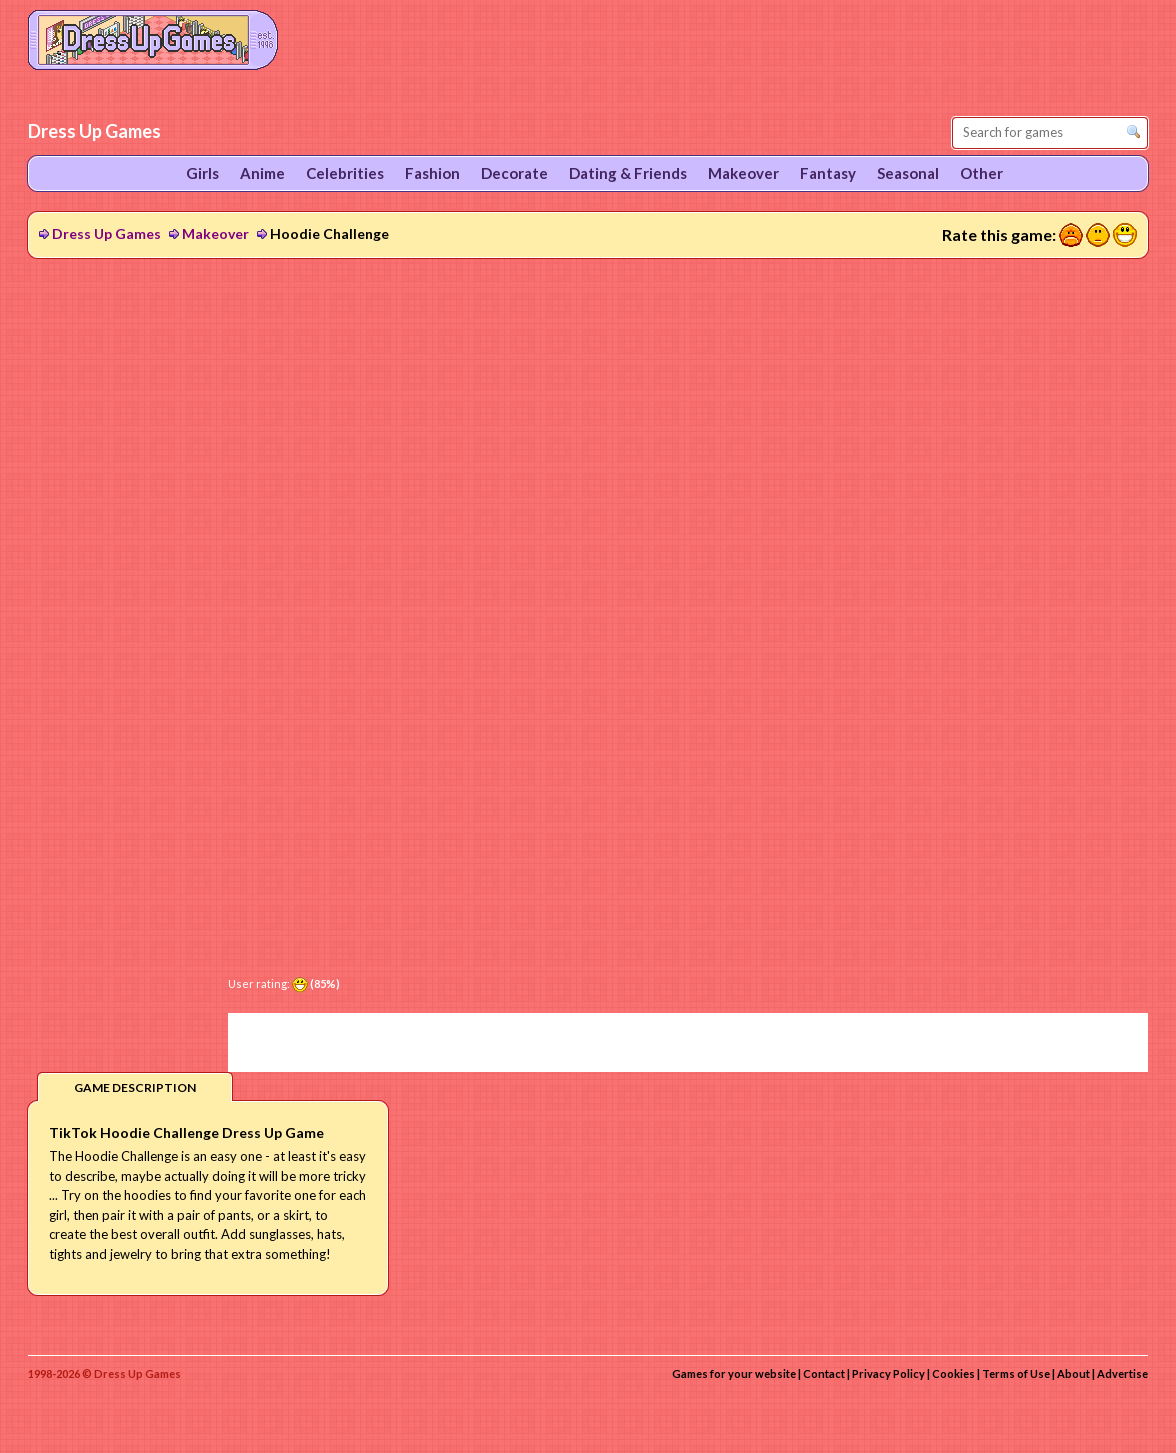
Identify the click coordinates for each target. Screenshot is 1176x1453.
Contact (824, 1373)
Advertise (1122, 1373)
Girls (202, 173)
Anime (262, 173)
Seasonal (908, 173)
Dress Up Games (106, 233)
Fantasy (828, 173)
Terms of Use (1016, 1373)
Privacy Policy (888, 1373)
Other (981, 173)
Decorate (514, 173)
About (1073, 1373)
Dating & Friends (628, 173)
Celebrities (345, 173)
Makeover (215, 233)
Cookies (953, 1373)
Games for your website (734, 1373)
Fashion (432, 173)
